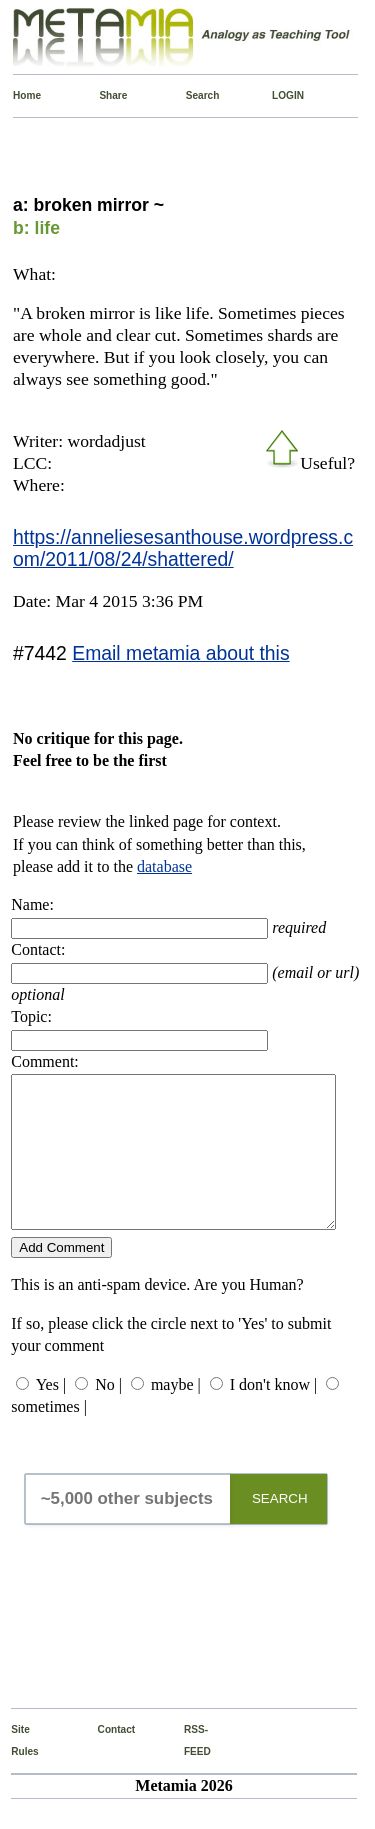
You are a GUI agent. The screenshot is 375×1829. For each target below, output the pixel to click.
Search (190, 95)
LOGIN (276, 95)
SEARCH (280, 1528)
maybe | (176, 1414)
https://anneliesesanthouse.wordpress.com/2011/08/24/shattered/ (183, 548)
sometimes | (49, 1436)
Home (17, 95)
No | (108, 1414)
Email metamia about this (180, 653)
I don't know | (273, 1414)
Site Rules (15, 1770)
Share (103, 95)
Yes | (51, 1414)
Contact (102, 1759)
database (164, 866)
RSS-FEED (188, 1770)
